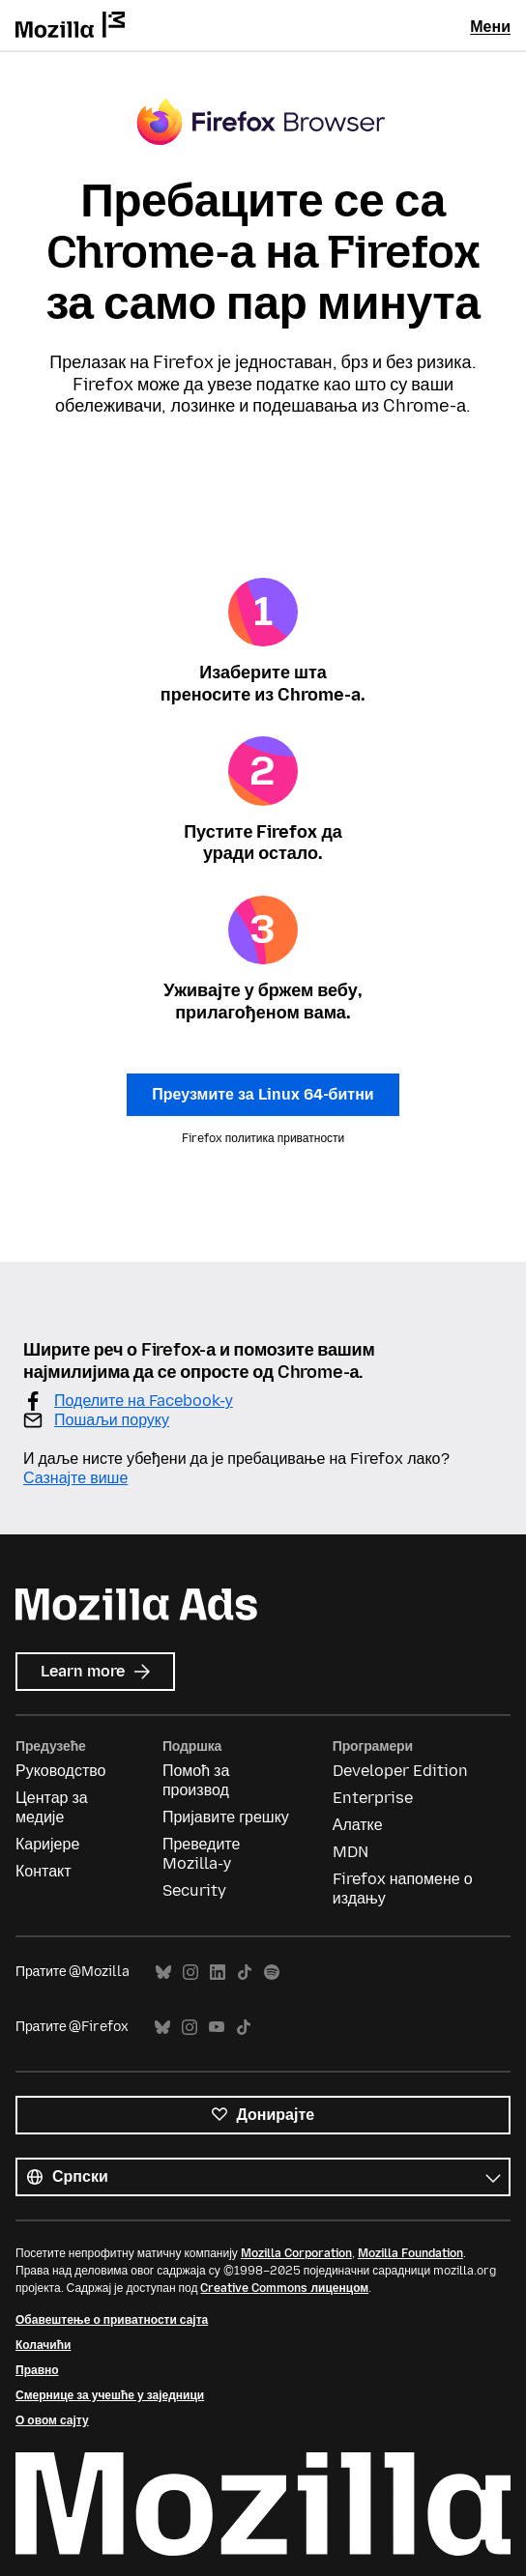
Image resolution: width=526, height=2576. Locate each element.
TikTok (244, 1973)
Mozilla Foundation (410, 2253)
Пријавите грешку (225, 1817)
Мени (490, 26)
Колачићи (43, 2345)
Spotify (271, 1973)
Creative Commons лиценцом (284, 2288)
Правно (37, 2370)
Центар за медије (51, 1807)
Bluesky (163, 1973)
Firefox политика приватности (263, 1138)
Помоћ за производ (195, 1780)
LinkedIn (217, 1973)
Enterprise (373, 1798)
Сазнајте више (75, 1478)
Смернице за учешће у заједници (109, 2395)
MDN (350, 1852)
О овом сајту (52, 2420)
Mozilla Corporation (296, 2253)
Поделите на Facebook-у (143, 1400)
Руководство (60, 1770)
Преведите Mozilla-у (201, 1854)
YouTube (216, 2028)
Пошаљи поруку (111, 1420)
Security (194, 1890)
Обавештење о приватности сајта (111, 2320)
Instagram (190, 1973)
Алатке (358, 1825)
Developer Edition (400, 1770)
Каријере (47, 1844)
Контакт (43, 1871)
